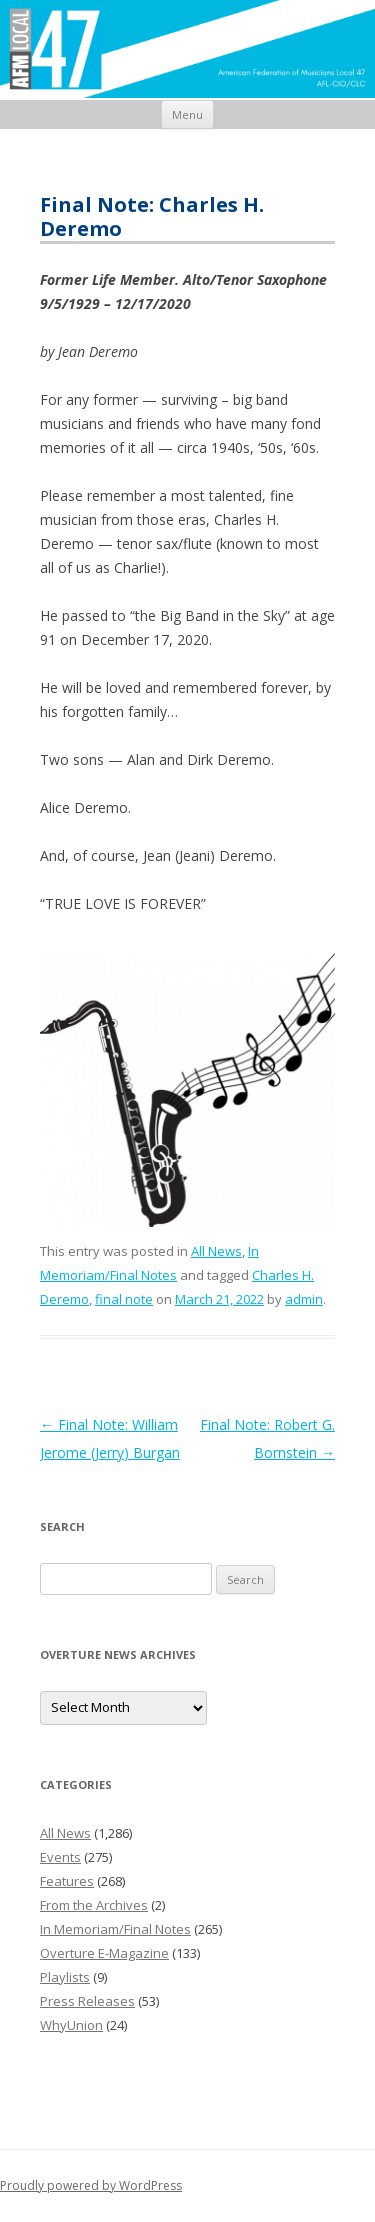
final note (124, 1299)
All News (216, 1251)
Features (67, 1881)
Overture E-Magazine (104, 1953)
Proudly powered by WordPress (91, 2185)
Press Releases (87, 2001)
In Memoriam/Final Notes (115, 1929)
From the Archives (94, 1905)
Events (60, 1857)
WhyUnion (71, 2025)
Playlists (65, 1977)
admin (304, 1299)
